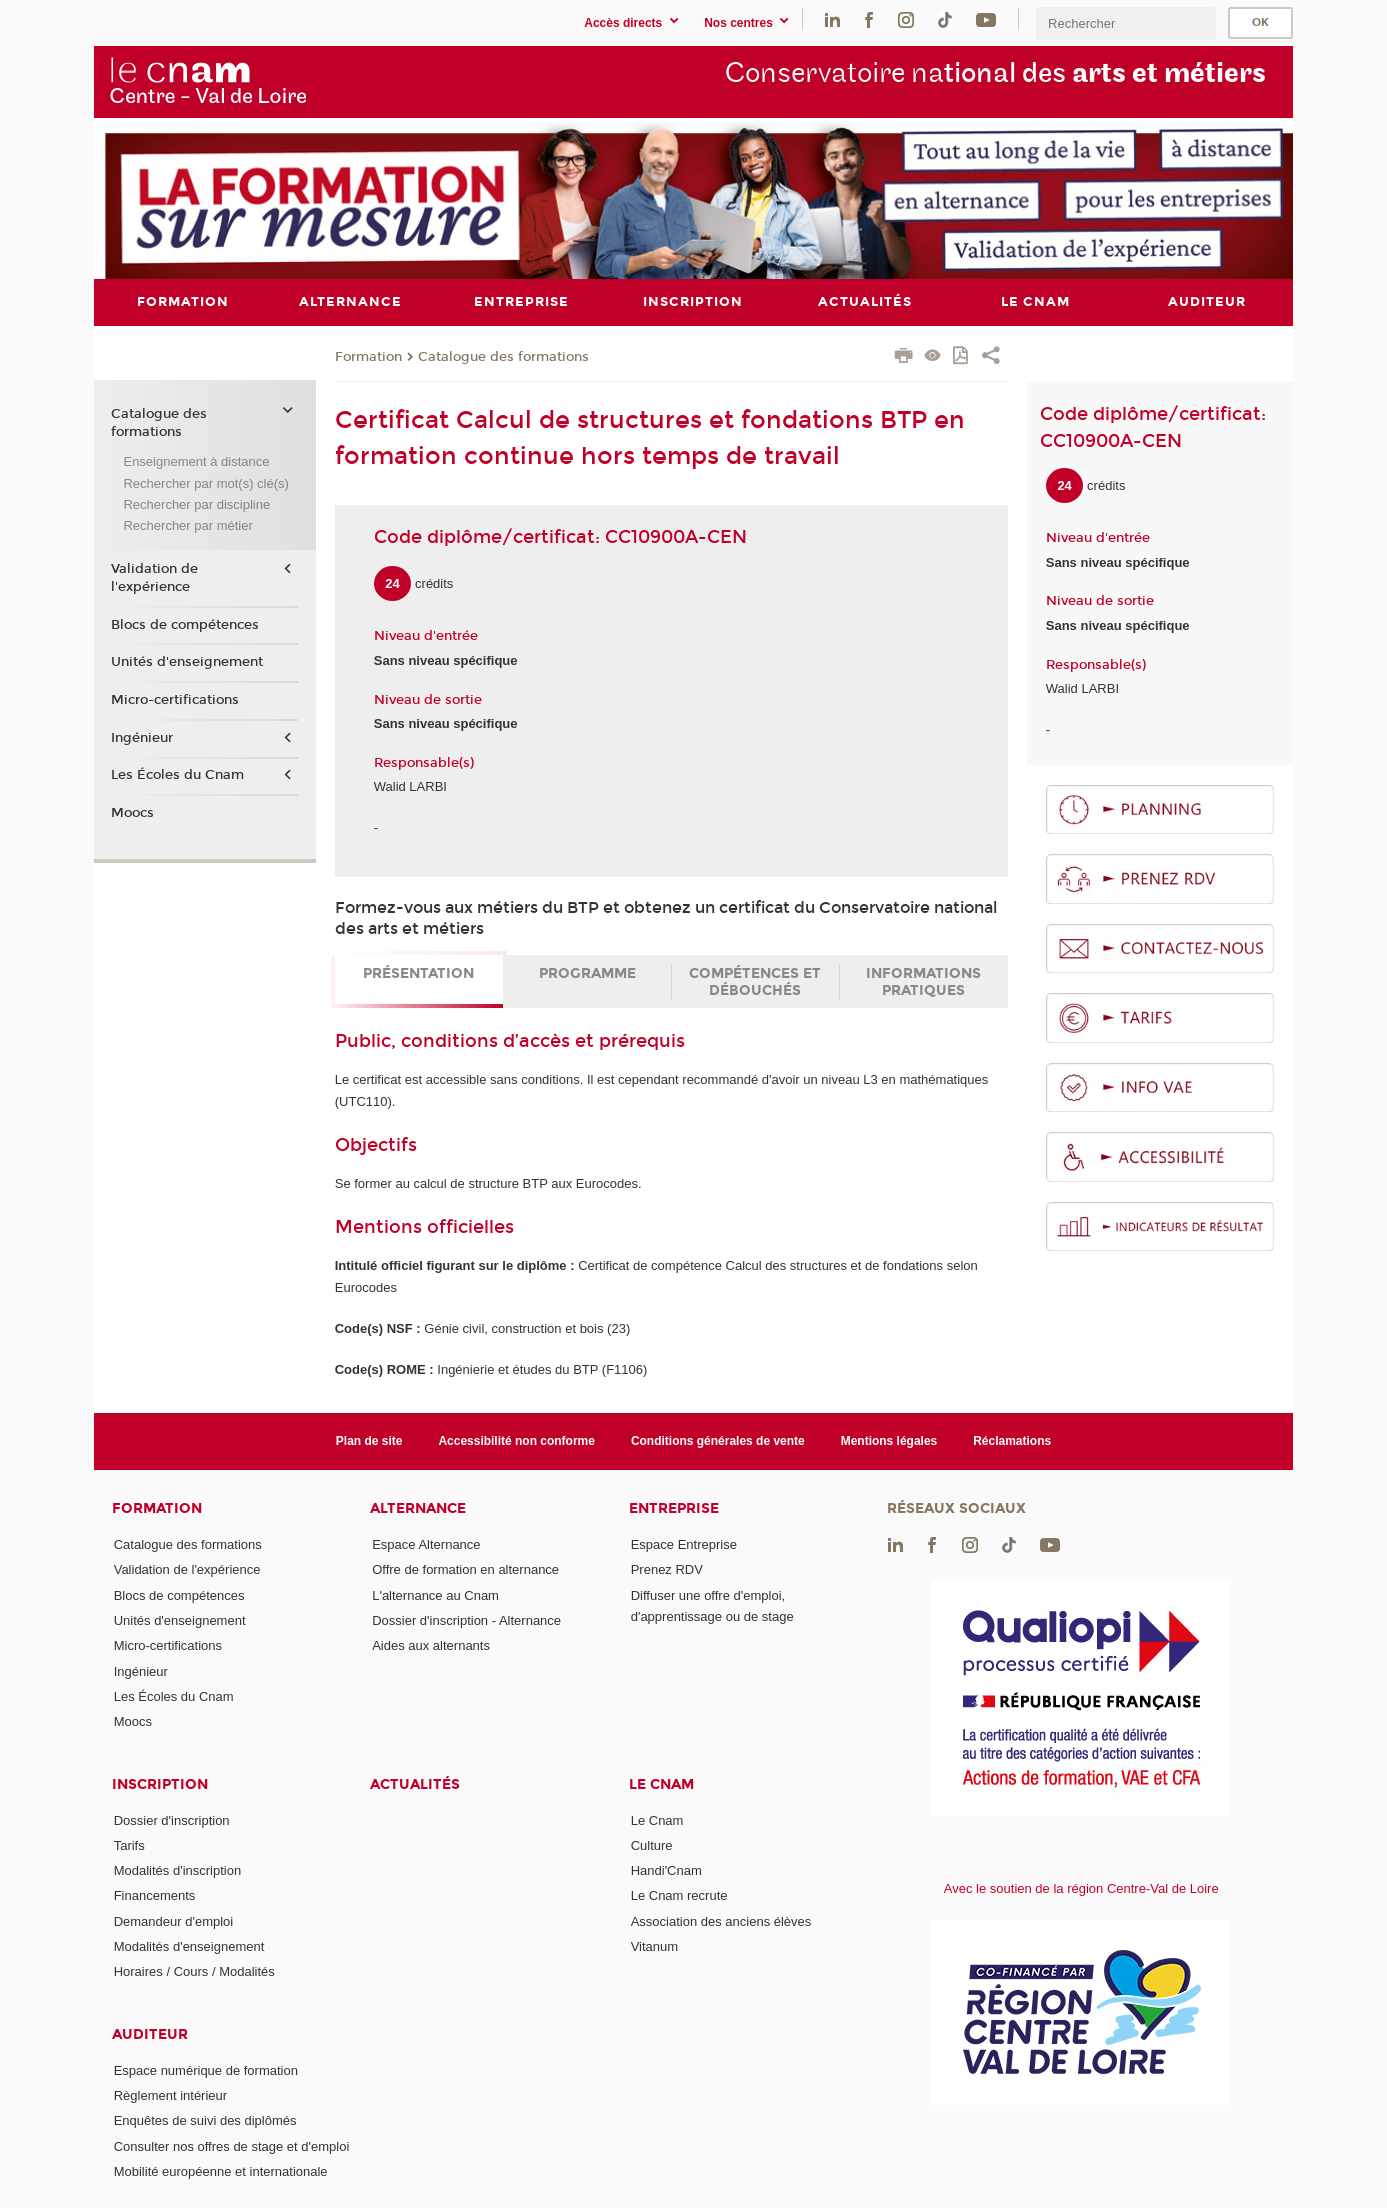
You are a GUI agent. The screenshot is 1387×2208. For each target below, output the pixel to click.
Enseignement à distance (196, 461)
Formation (368, 356)
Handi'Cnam (666, 1870)
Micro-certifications (175, 699)
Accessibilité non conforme (516, 1440)
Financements (155, 1895)
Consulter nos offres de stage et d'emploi (232, 2145)
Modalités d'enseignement (189, 1946)
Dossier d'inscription (172, 1819)
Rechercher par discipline (196, 504)
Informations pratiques (923, 982)
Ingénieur (142, 737)
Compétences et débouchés (755, 982)
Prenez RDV (667, 1569)
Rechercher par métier (187, 525)
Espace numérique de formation (206, 2069)
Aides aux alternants (431, 1645)
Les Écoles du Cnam (177, 775)
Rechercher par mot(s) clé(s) (205, 482)
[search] (1126, 23)
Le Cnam (661, 1783)
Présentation (418, 973)
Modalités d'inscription (178, 1870)
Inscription (160, 1783)
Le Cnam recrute (679, 1895)
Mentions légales (889, 1440)
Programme (587, 973)
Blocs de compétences (185, 624)
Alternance (418, 1508)
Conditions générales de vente (718, 1440)
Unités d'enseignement (187, 662)
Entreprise (674, 1508)
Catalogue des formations (503, 356)
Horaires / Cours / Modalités (194, 1971)
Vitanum (654, 1946)
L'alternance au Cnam (435, 1594)
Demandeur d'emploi (174, 1920)
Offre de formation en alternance (465, 1569)
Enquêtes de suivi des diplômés (205, 2120)
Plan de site (369, 1440)
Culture (652, 1844)
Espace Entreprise (684, 1544)
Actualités (415, 1783)
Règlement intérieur (170, 2095)
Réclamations (1012, 1440)
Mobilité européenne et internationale (221, 2171)
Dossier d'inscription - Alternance (466, 1619)
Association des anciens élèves (721, 1920)
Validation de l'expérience (154, 577)
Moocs (132, 812)
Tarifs (129, 1844)
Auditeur (150, 2033)
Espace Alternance (426, 1544)
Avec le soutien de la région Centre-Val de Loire (1081, 1888)
